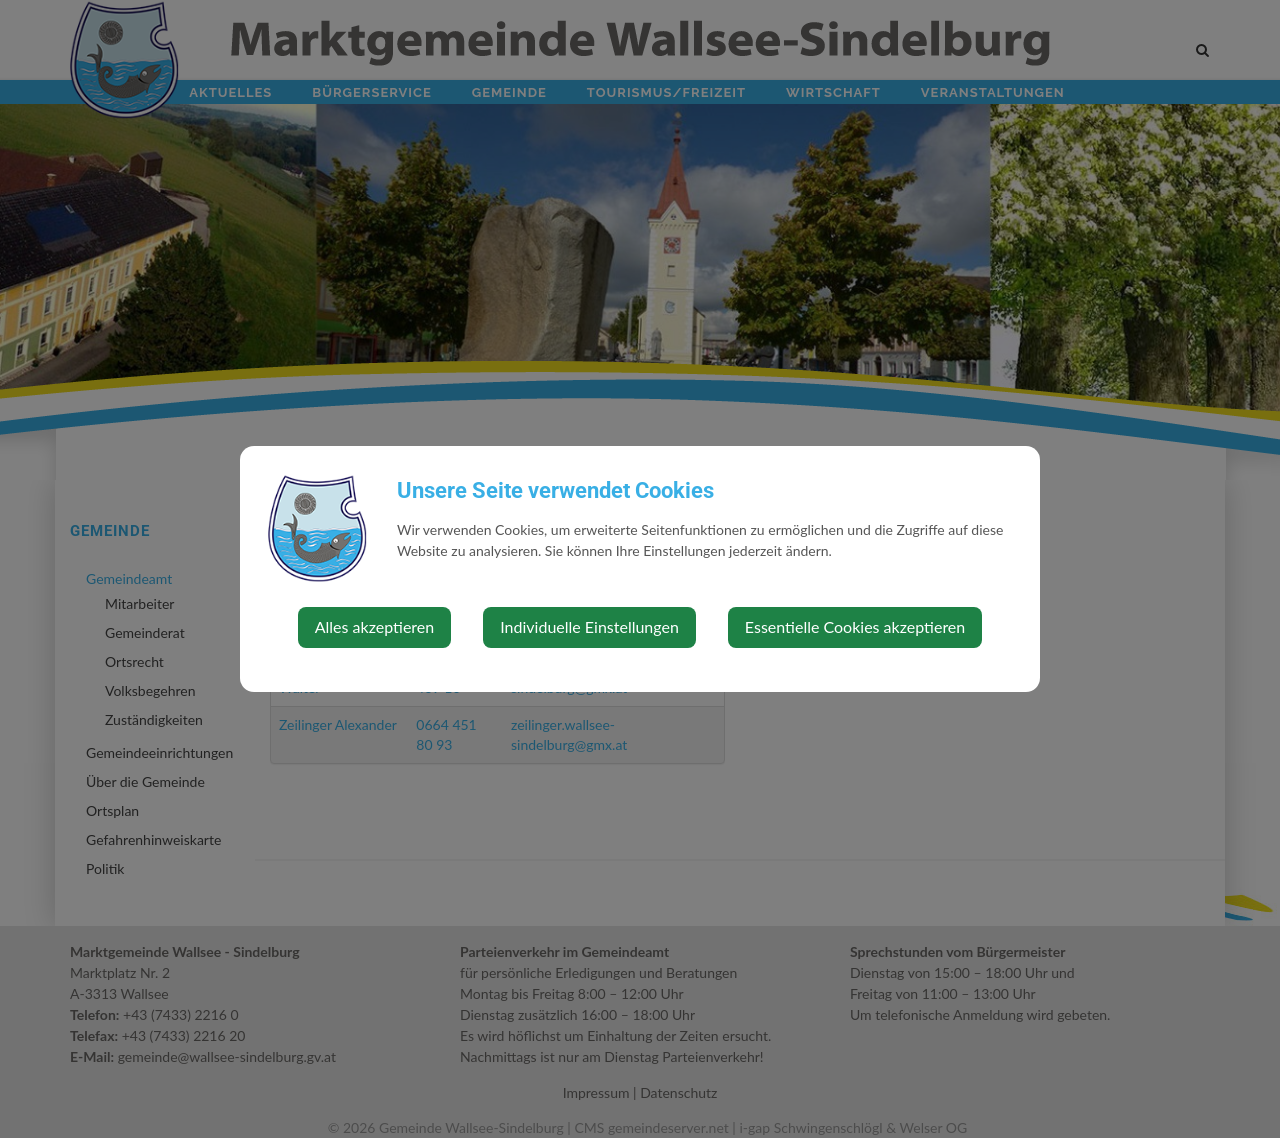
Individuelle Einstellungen (589, 626)
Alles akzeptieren (374, 626)
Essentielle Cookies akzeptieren (855, 626)
